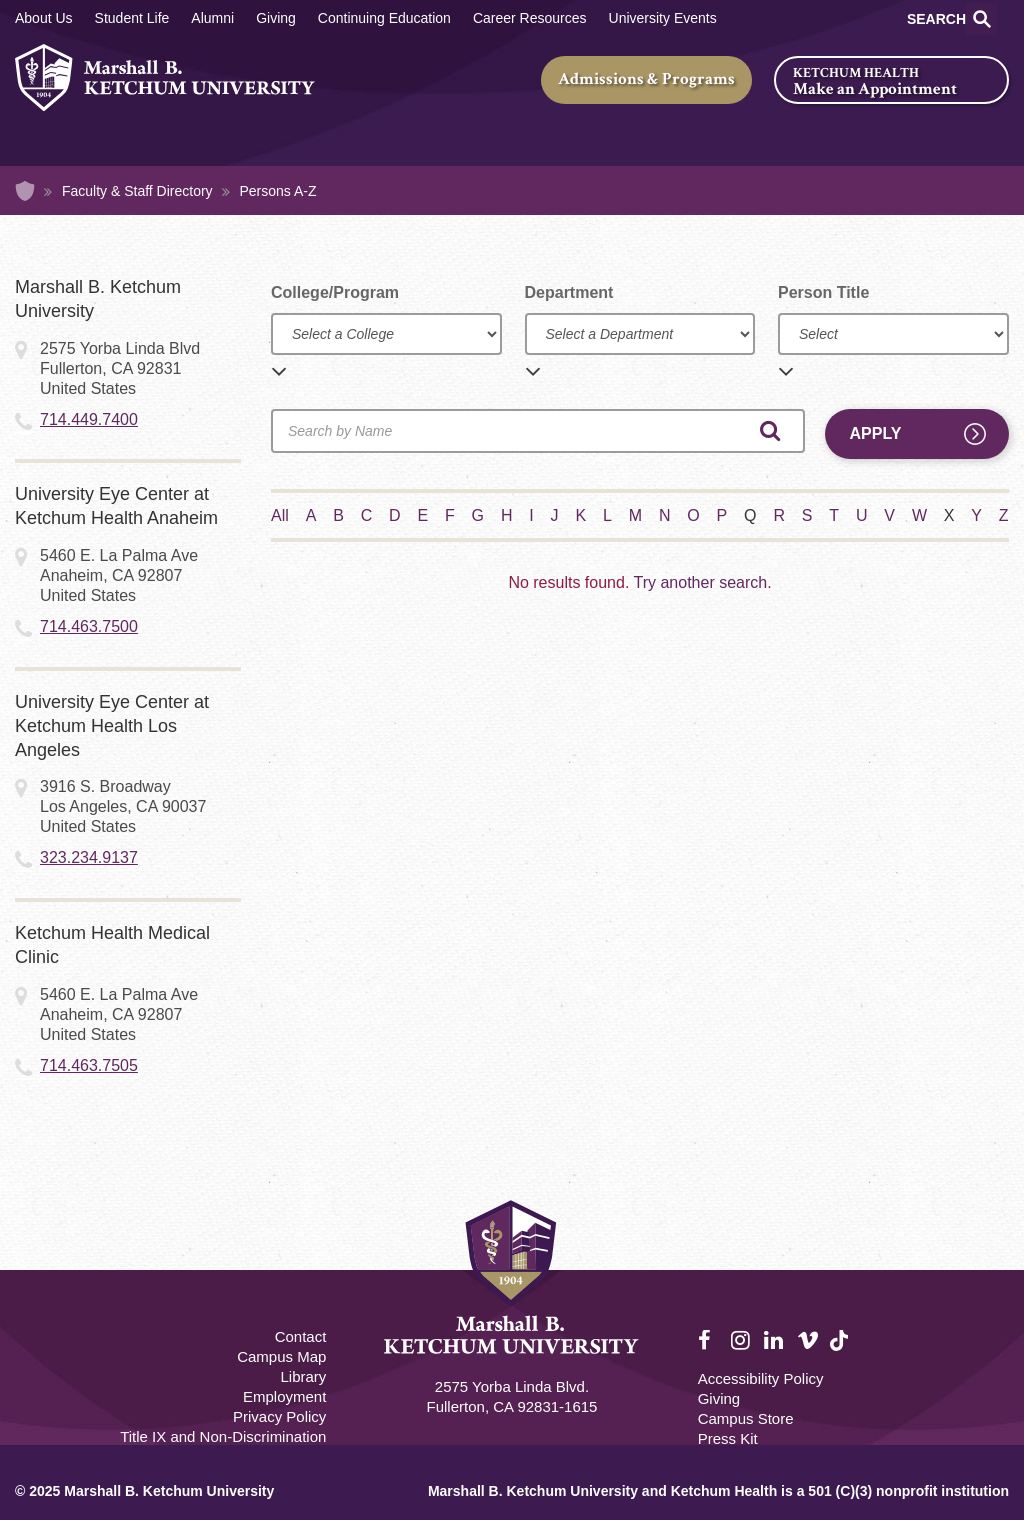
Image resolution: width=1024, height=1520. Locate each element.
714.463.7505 (89, 1065)
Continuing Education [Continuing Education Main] (384, 18)
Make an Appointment (875, 89)
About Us (44, 18)
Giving (276, 18)
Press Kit (728, 1438)
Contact (301, 1336)
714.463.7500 (89, 626)
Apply (876, 433)
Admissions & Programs (646, 79)
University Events (663, 18)
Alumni (212, 18)
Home (25, 191)
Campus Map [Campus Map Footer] (281, 1356)
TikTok (841, 1351)
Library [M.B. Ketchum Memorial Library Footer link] (303, 1376)
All (280, 515)
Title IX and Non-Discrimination (223, 1436)
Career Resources (530, 18)
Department (569, 292)
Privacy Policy (279, 1416)
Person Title (823, 292)
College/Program (335, 292)
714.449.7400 (89, 419)
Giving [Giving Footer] (719, 1398)
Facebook (709, 1341)
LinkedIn (775, 1341)
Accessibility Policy (761, 1378)
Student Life (132, 18)
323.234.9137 (89, 857)
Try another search (700, 582)
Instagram (742, 1341)
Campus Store (746, 1418)
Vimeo (808, 1341)
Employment (284, 1396)
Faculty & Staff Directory (137, 191)
